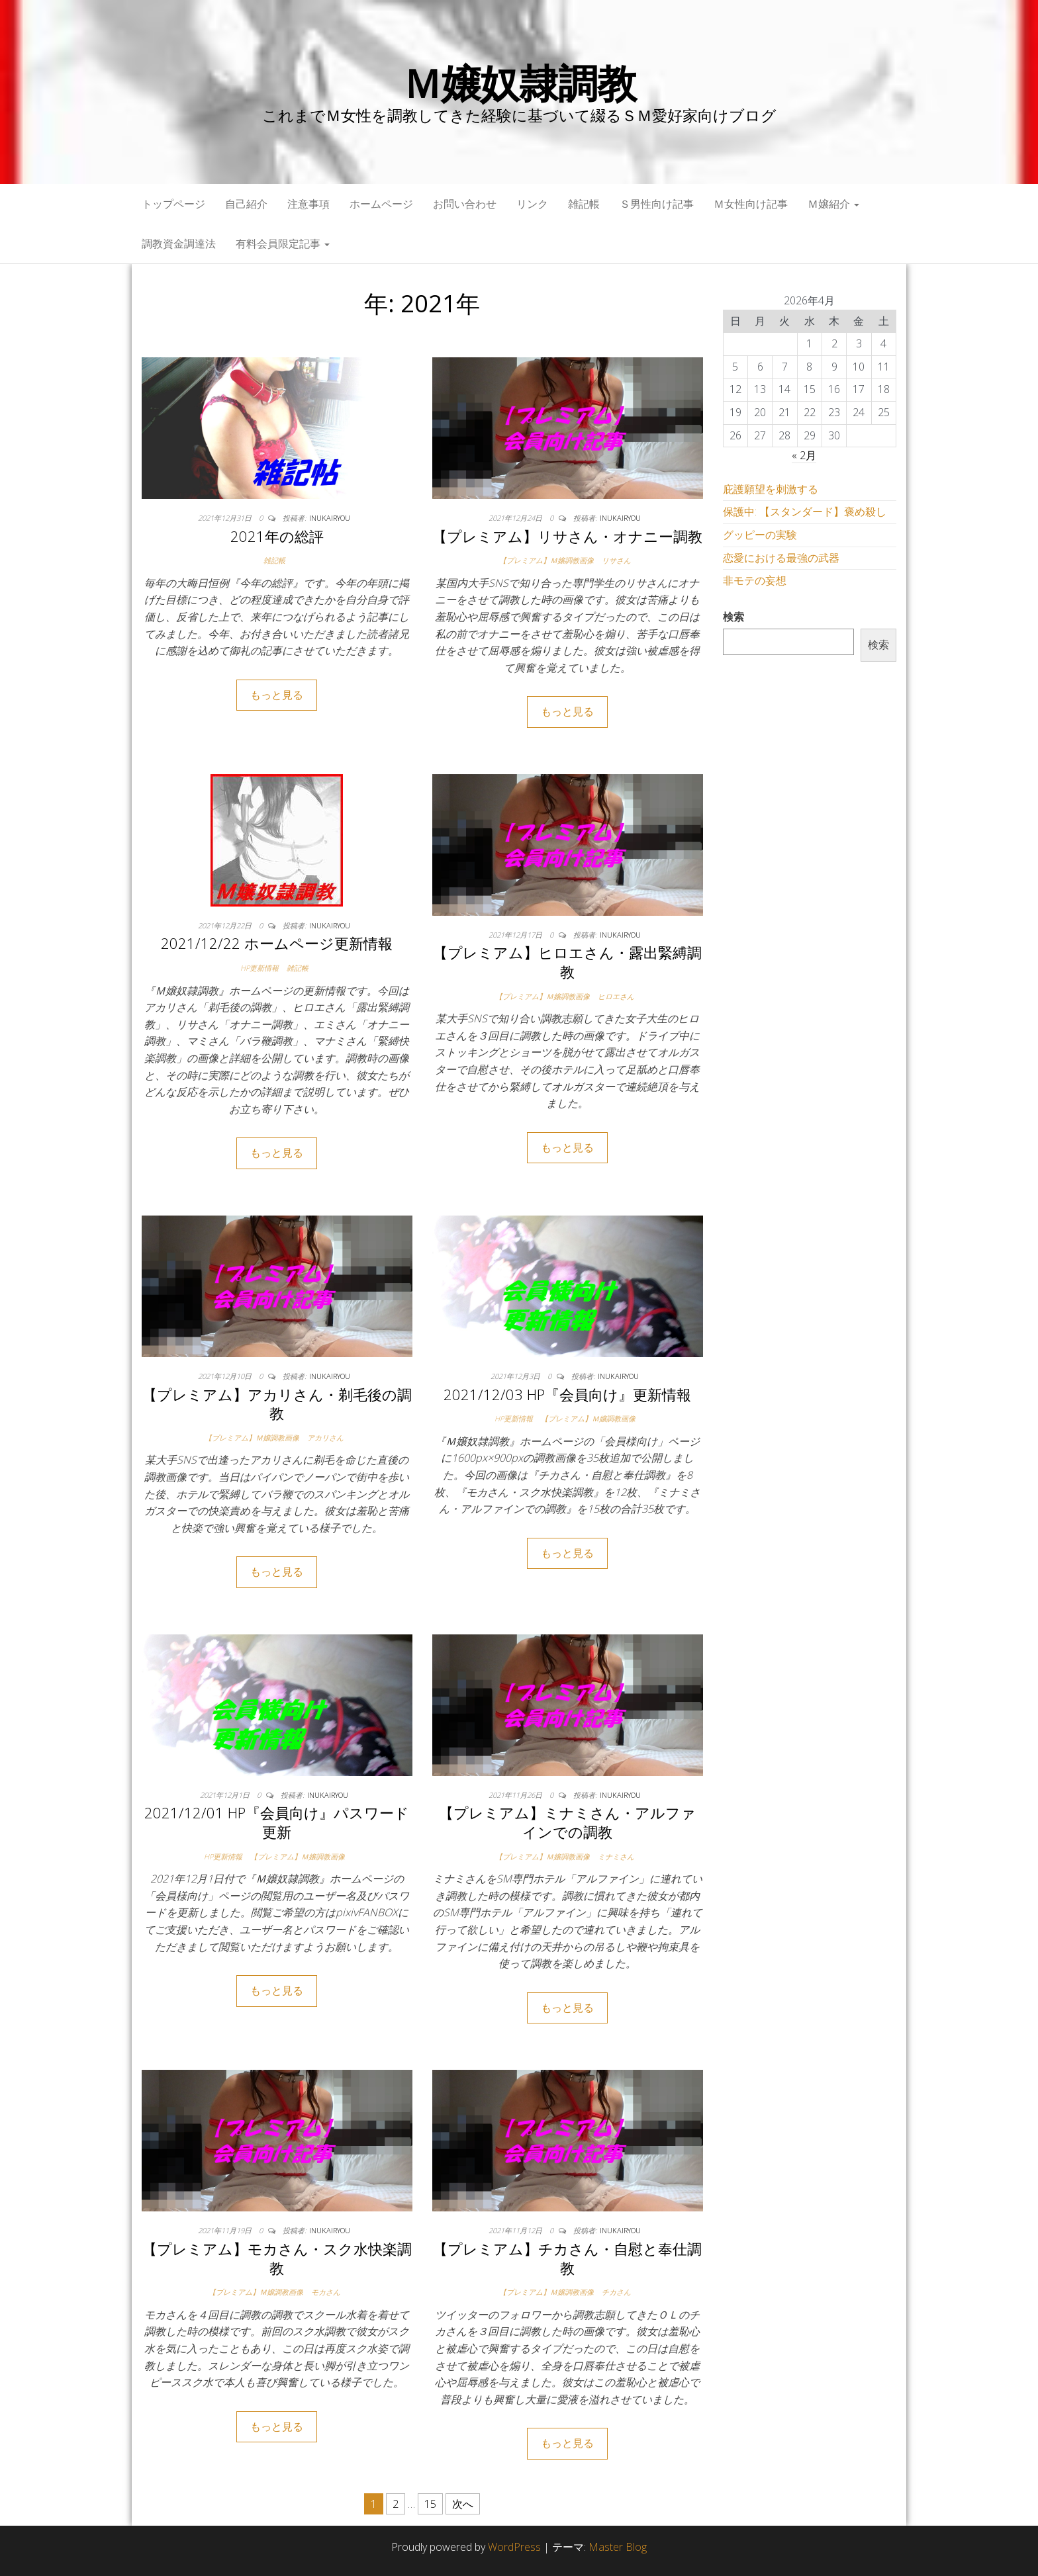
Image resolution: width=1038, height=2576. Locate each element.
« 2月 (804, 455)
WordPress (514, 2547)
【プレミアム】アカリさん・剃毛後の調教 (277, 1403)
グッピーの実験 (760, 534)
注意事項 (308, 204)
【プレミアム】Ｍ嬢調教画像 (546, 560)
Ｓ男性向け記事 (657, 204)
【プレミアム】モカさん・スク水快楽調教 (277, 2258)
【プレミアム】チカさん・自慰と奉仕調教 (567, 2258)
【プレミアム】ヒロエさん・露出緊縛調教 (567, 961)
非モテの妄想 (754, 580)
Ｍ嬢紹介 (833, 204)
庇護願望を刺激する (770, 489)
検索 (733, 616)
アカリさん (325, 1438)
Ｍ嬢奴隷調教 (519, 83)
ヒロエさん (616, 996)
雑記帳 (584, 204)
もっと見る (276, 695)
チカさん (616, 2292)
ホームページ (381, 204)
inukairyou (329, 518)
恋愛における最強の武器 (781, 558)
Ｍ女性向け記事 (751, 204)
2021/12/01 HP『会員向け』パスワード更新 (276, 1822)
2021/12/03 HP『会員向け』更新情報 (567, 1394)
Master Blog (618, 2547)
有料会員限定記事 (283, 243)
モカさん (325, 2292)
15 (430, 2504)
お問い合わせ (464, 204)
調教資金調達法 (179, 243)
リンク (532, 204)
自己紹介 (246, 204)
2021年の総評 (277, 536)
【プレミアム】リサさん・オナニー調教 (567, 536)
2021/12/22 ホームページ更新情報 (277, 943)
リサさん (616, 560)
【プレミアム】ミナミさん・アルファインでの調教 (567, 1822)
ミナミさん (616, 1856)
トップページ (173, 204)
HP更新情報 (259, 968)
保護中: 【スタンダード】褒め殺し (804, 511)
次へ (462, 2504)
